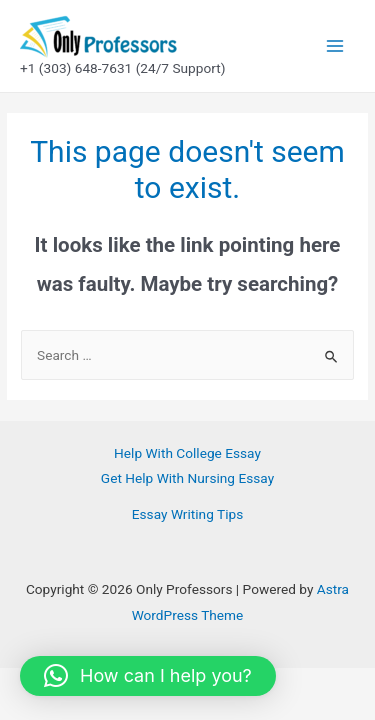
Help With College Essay (187, 453)
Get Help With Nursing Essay (187, 478)
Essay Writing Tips (187, 514)
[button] (148, 676)
